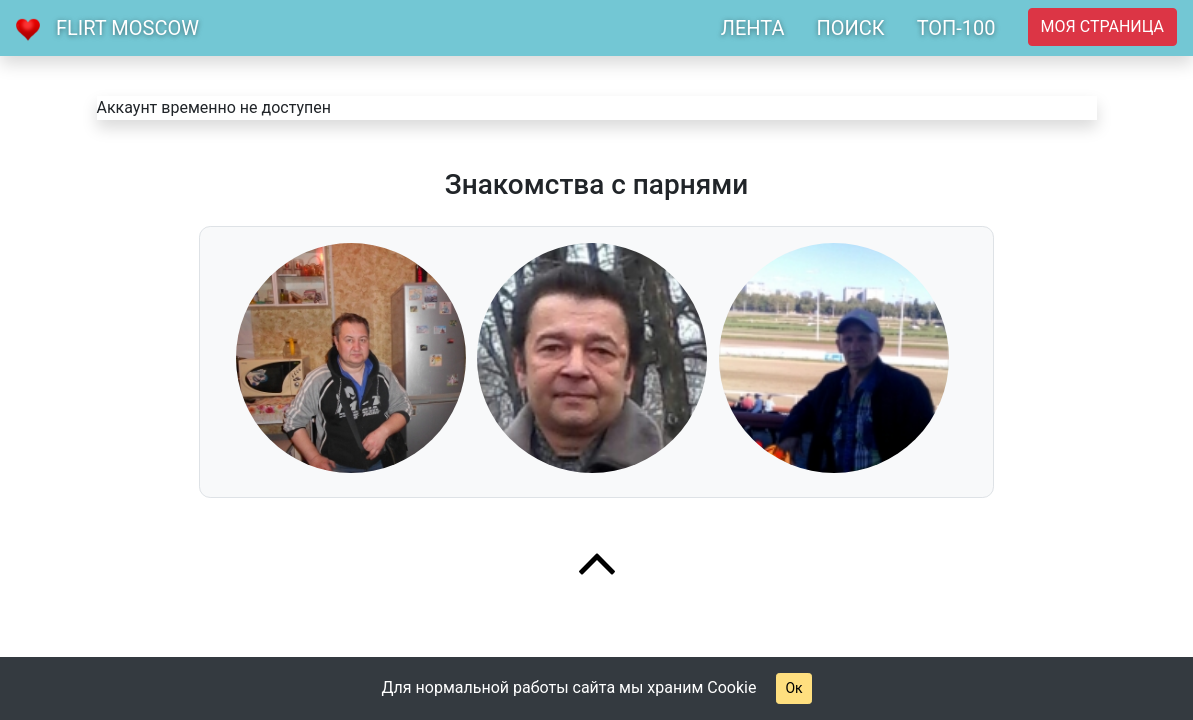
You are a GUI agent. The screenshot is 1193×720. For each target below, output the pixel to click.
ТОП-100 (956, 28)
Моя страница (1102, 26)
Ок (793, 688)
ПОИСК (850, 28)
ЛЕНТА (753, 28)
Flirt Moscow (127, 28)
